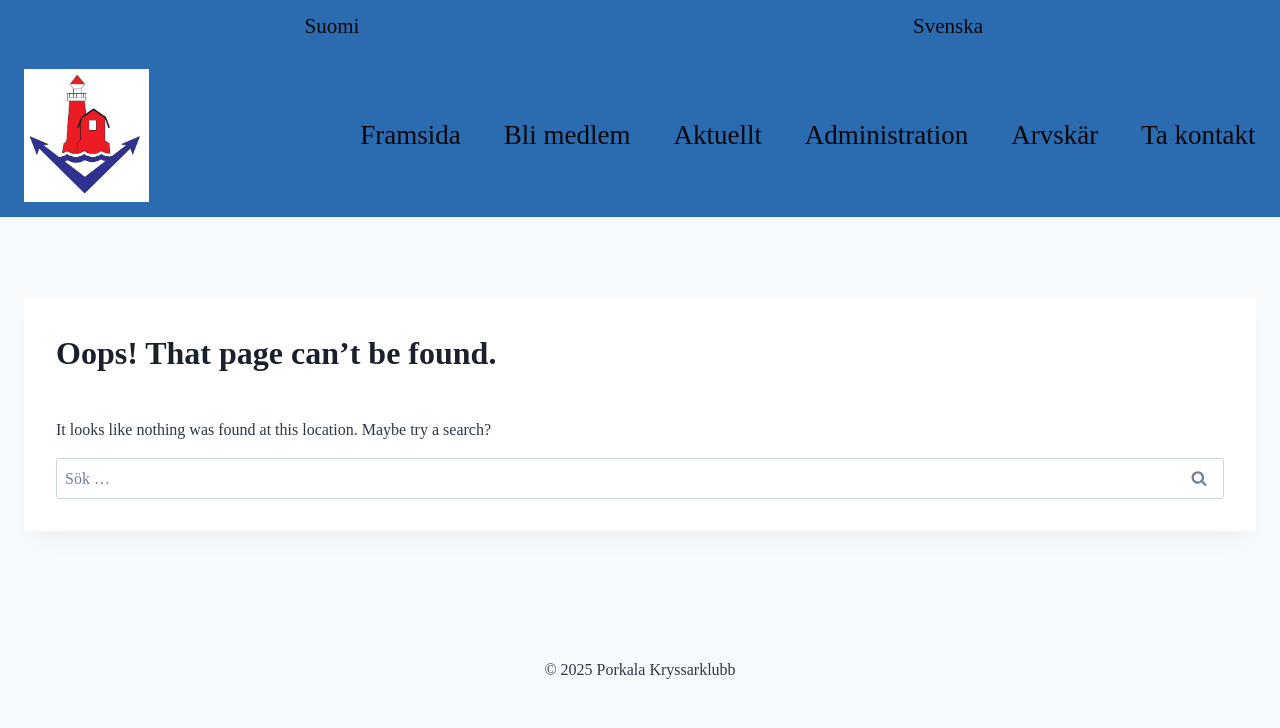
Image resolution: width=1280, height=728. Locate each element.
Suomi (332, 26)
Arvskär (1054, 135)
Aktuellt (717, 135)
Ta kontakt (1198, 135)
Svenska (948, 26)
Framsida (410, 135)
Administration (887, 135)
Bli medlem (567, 135)
